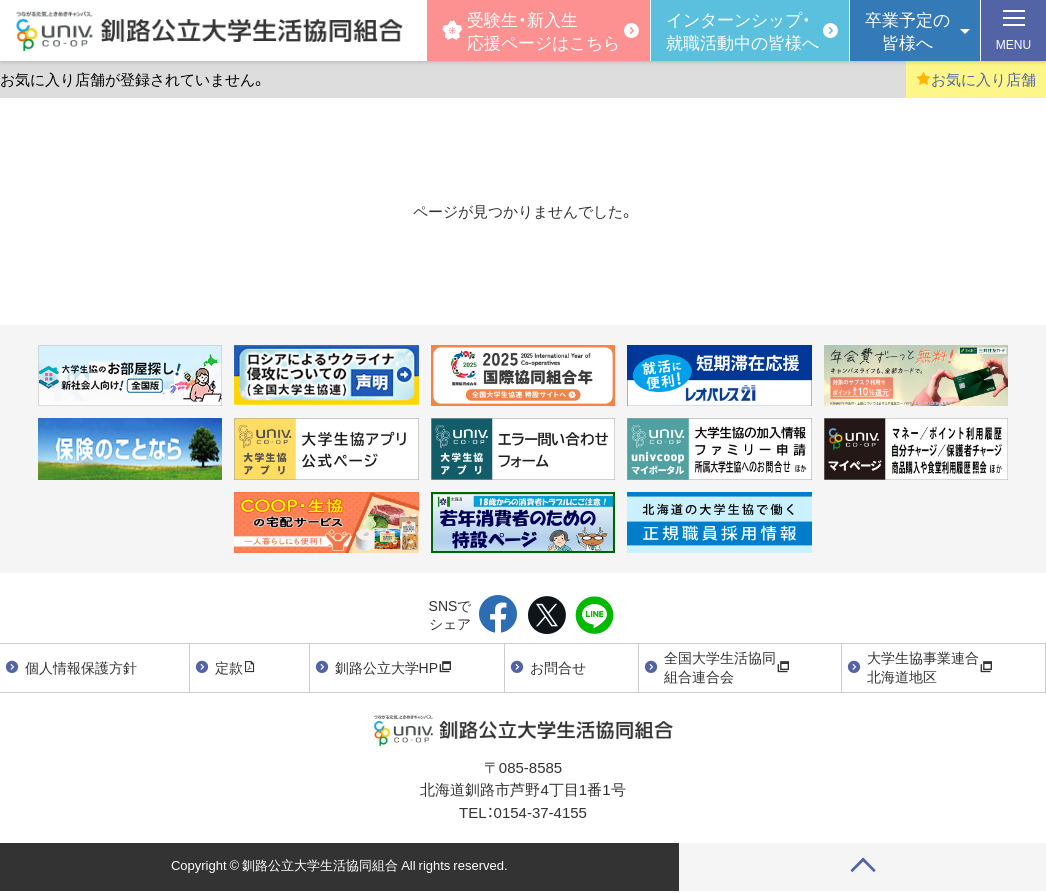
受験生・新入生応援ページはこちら (531, 29)
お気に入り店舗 (976, 79)
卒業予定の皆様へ (907, 29)
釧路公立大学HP (393, 667)
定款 (236, 667)
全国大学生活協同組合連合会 (727, 667)
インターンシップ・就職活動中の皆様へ (742, 29)
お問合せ (558, 667)
